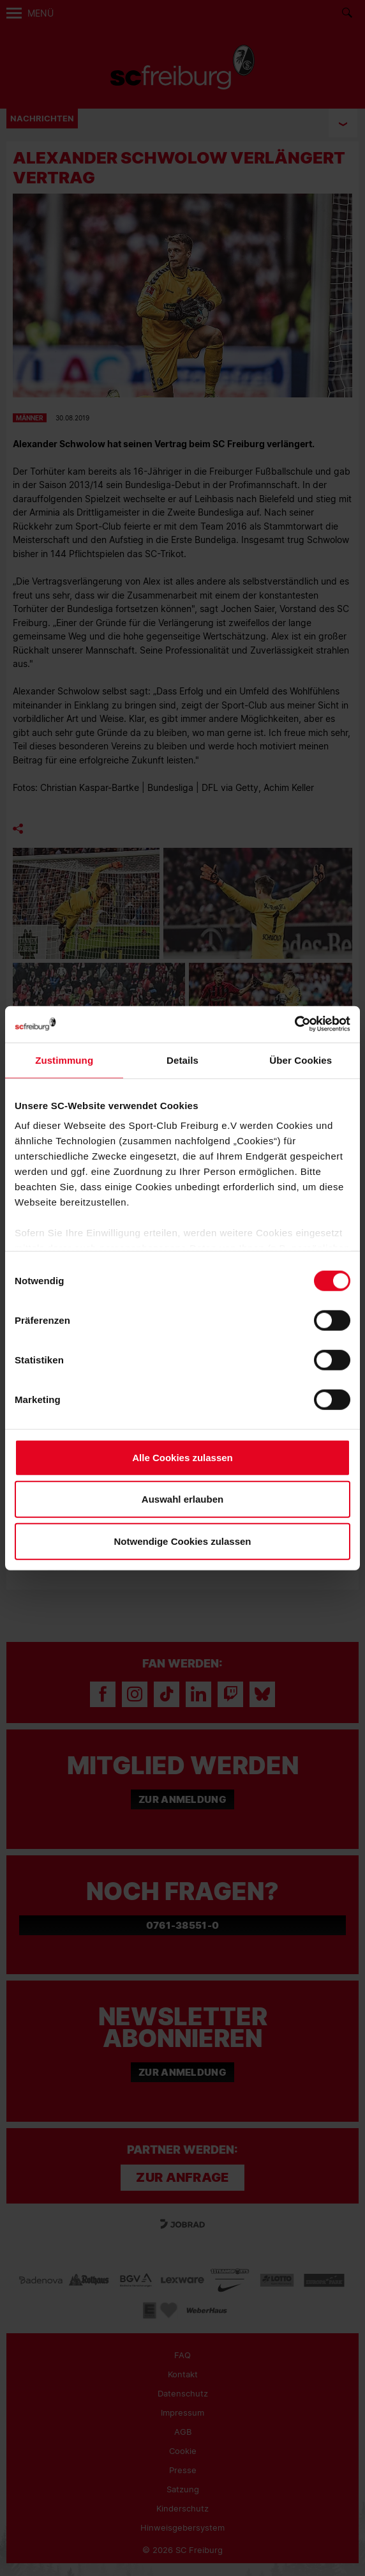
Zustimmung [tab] (64, 1059)
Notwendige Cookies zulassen (182, 1540)
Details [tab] (182, 1059)
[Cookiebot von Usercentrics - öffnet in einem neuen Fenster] (294, 1024)
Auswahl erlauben (182, 1499)
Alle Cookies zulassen (182, 1457)
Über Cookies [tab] (300, 1059)
